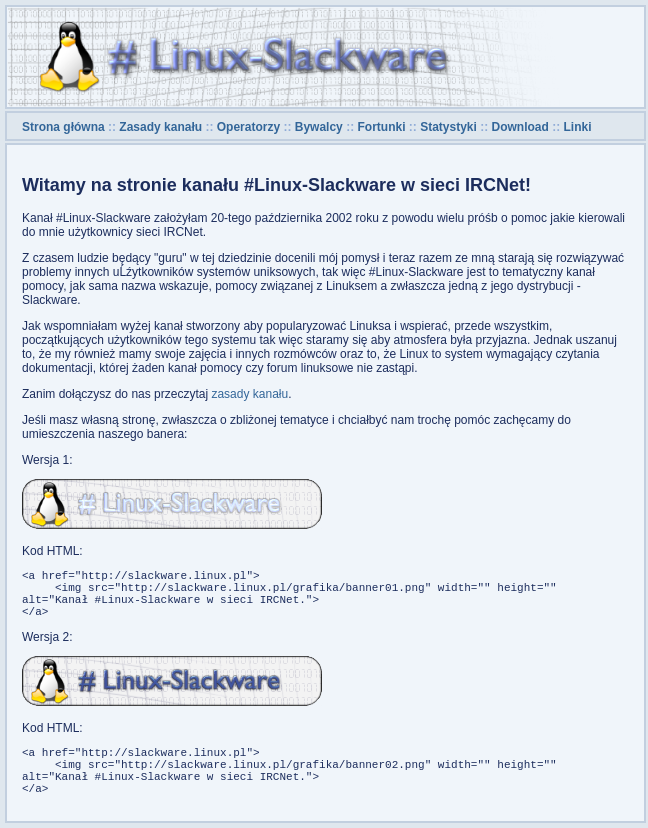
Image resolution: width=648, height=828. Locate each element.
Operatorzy (248, 127)
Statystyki (448, 127)
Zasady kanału (160, 127)
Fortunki (381, 127)
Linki (578, 127)
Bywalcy (319, 127)
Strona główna (63, 127)
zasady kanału (249, 394)
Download (520, 127)
